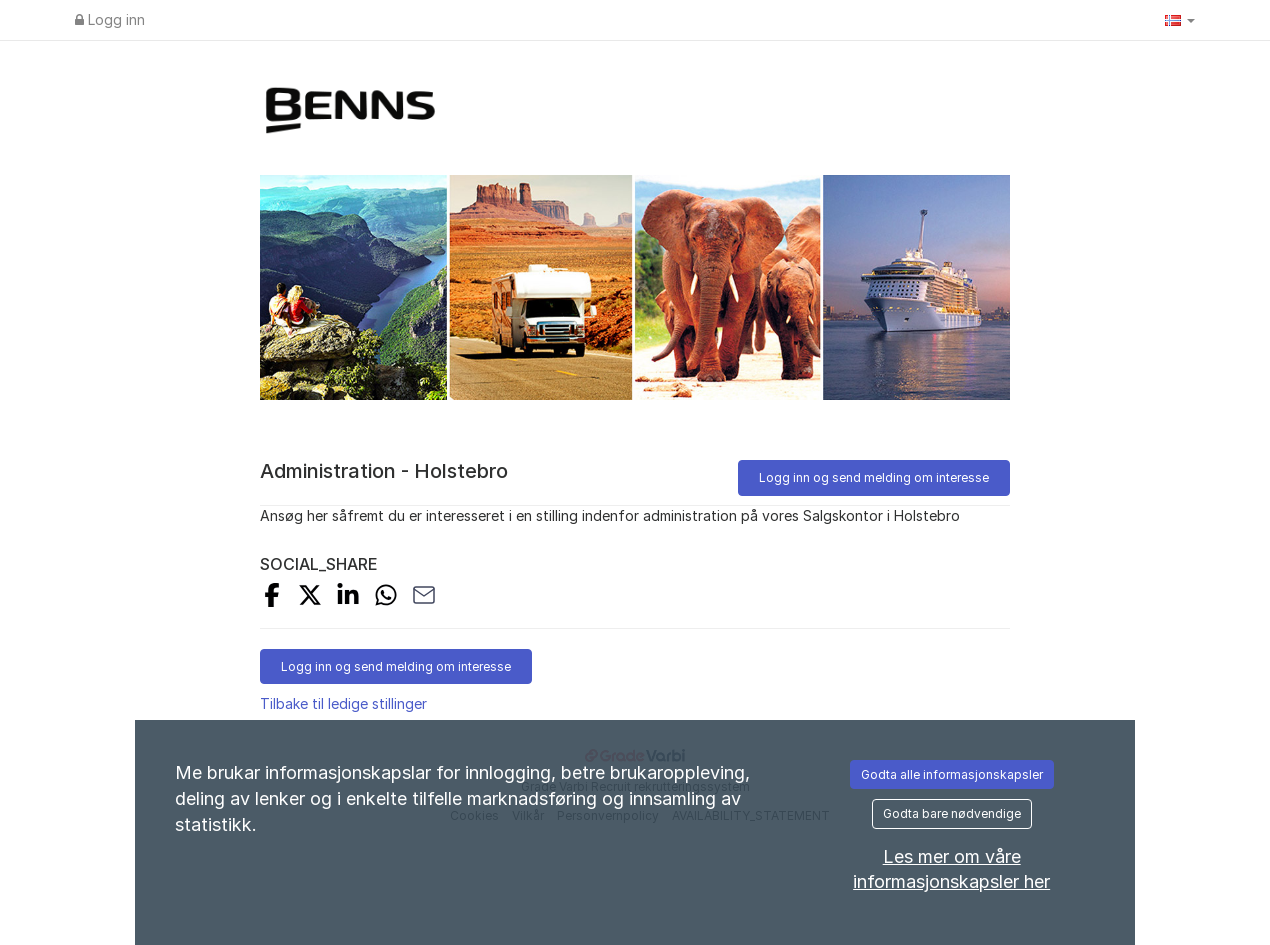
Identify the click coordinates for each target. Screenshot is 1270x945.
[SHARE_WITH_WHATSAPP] (386, 597)
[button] (1180, 20)
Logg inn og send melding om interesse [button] (874, 477)
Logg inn (110, 19)
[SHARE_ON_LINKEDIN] (348, 597)
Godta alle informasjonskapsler (952, 774)
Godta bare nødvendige (952, 813)
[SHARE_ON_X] (310, 597)
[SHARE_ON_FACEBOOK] (272, 597)
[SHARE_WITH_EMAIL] (424, 597)
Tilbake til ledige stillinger (343, 703)
